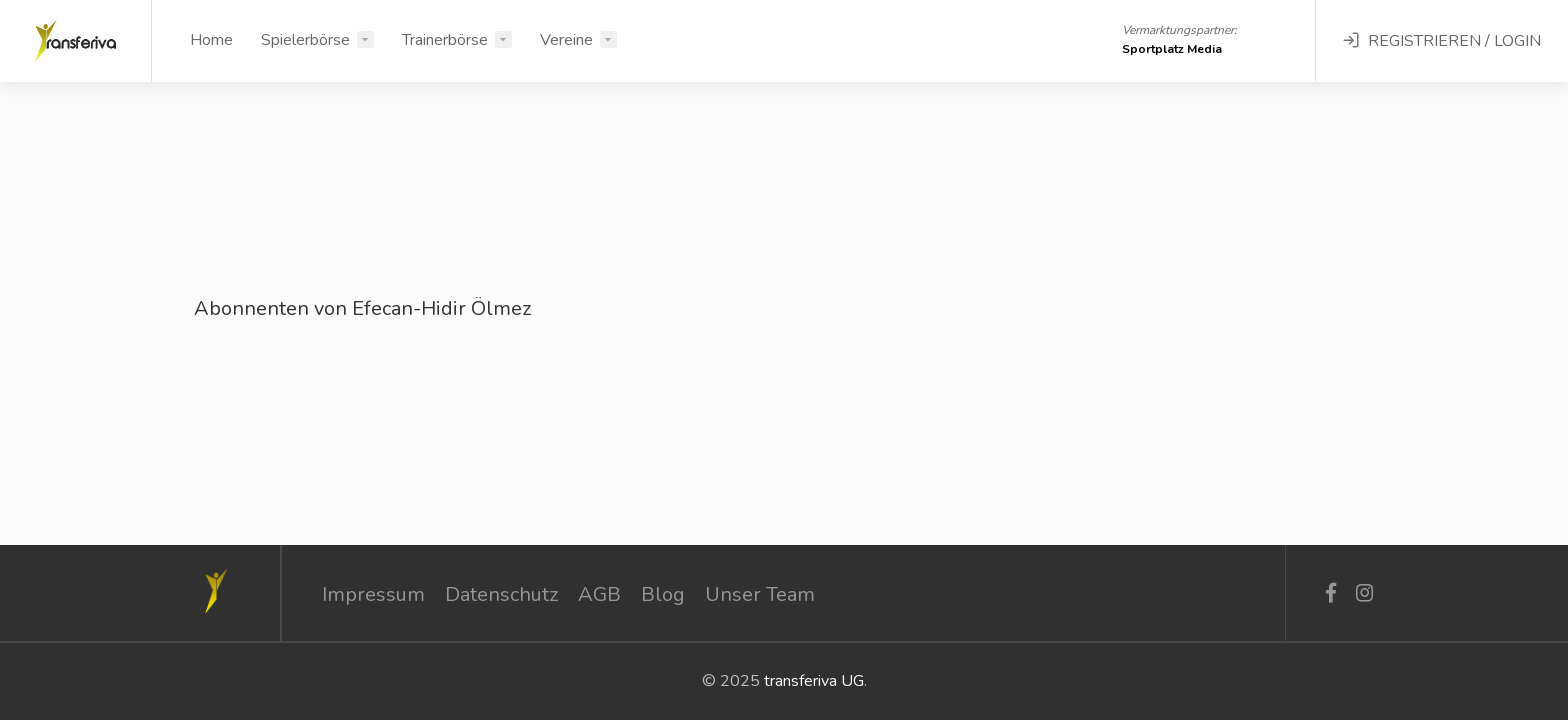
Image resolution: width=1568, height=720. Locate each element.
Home (211, 40)
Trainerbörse (445, 40)
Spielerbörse (305, 40)
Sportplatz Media (1172, 49)
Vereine (566, 40)
